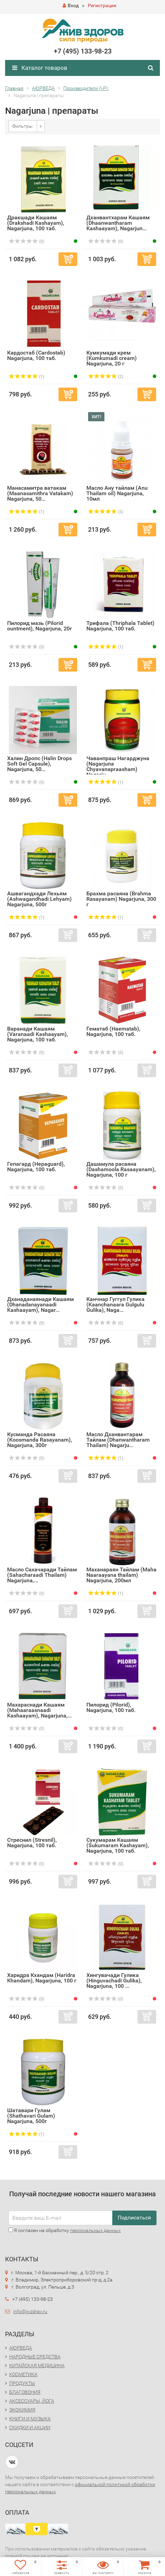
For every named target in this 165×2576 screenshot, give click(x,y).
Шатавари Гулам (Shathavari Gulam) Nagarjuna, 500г (31, 2115)
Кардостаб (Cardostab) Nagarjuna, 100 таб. (36, 355)
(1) (26, 376)
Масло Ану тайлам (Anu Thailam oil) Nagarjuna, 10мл (117, 493)
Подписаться (134, 2217)
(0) (26, 241)
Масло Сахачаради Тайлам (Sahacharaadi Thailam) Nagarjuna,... (42, 1575)
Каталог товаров (39, 67)
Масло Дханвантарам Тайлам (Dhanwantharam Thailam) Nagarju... (118, 1439)
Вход (71, 5)
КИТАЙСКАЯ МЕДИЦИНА (37, 2365)
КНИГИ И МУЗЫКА (30, 2418)
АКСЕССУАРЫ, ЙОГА (31, 2401)
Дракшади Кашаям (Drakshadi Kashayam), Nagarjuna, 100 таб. (35, 223)
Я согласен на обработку (65, 2230)
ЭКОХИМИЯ (22, 2410)
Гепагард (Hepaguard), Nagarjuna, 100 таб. (36, 1167)
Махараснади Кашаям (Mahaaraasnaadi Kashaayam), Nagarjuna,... (39, 1710)
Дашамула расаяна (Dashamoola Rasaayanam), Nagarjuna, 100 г (121, 1169)
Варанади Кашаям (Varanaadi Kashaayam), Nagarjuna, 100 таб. (37, 1034)
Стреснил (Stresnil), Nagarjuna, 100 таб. (32, 1843)
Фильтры (22, 126)
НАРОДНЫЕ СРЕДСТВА (35, 2356)
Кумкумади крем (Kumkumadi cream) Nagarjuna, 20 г (111, 358)
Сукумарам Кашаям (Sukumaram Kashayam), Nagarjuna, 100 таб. (117, 1845)
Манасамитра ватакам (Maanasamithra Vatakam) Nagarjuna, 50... (40, 493)
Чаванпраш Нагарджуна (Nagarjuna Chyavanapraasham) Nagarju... (117, 766)
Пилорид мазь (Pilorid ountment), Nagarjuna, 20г (39, 626)
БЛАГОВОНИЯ (24, 2392)
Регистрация (102, 5)
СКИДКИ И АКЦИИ (29, 2427)
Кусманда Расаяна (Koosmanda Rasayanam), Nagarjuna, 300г (39, 1439)
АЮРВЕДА (20, 2348)
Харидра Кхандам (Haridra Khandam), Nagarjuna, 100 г (42, 1978)
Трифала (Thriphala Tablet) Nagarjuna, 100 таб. (120, 626)
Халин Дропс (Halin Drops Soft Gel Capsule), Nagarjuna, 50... (39, 763)
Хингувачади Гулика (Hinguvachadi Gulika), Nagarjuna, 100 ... (114, 1980)
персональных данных (95, 2230)
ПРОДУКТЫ (22, 2383)
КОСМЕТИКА (23, 2374)
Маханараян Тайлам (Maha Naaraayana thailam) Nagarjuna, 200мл (121, 1575)
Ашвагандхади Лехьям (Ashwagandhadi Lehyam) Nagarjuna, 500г (39, 899)
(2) (105, 376)
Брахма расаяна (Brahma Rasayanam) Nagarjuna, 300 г (121, 899)
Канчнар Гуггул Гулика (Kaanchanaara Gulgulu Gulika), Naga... (115, 1304)
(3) (105, 511)
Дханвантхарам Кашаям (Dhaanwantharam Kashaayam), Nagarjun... (118, 223)
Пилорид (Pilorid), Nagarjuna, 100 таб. (110, 1707)
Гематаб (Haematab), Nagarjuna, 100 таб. (113, 1031)
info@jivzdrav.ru (30, 2311)
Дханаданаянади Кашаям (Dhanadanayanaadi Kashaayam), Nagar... (40, 1304)
